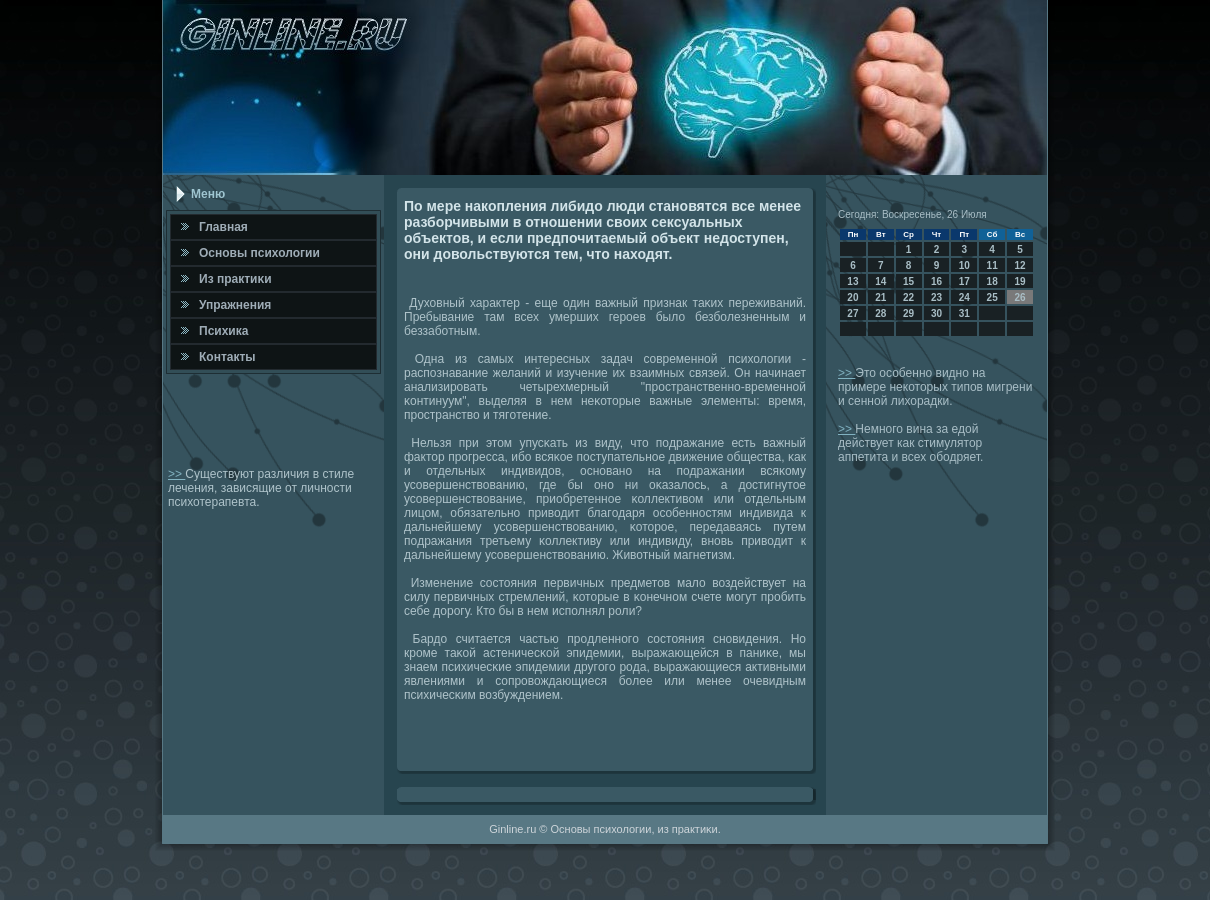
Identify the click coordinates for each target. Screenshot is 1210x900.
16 (936, 281)
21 (880, 297)
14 (880, 281)
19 (1019, 281)
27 (852, 313)
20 (852, 297)
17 (964, 281)
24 (964, 297)
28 (880, 313)
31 (964, 313)
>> (176, 474)
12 (1019, 265)
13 (852, 281)
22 (908, 297)
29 (908, 313)
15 (908, 281)
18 (992, 281)
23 (936, 297)
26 (1019, 297)
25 (992, 297)
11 (992, 265)
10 (964, 265)
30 (936, 313)
